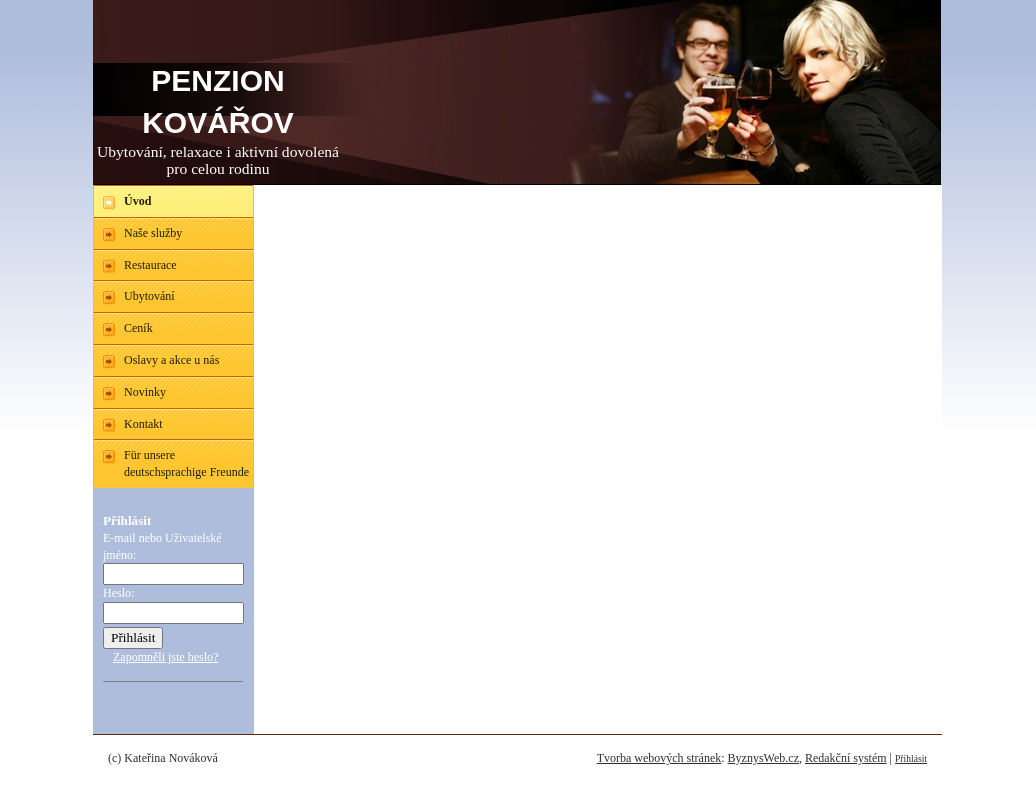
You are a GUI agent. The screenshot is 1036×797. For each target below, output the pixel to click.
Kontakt (143, 424)
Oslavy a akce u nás (171, 360)
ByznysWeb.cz (763, 758)
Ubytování (149, 296)
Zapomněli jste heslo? (165, 657)
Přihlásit (911, 758)
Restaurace (150, 265)
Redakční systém (846, 758)
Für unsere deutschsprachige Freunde (186, 463)
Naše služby (153, 233)
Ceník (138, 328)
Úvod (137, 201)
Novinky (145, 392)
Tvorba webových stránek (659, 758)
